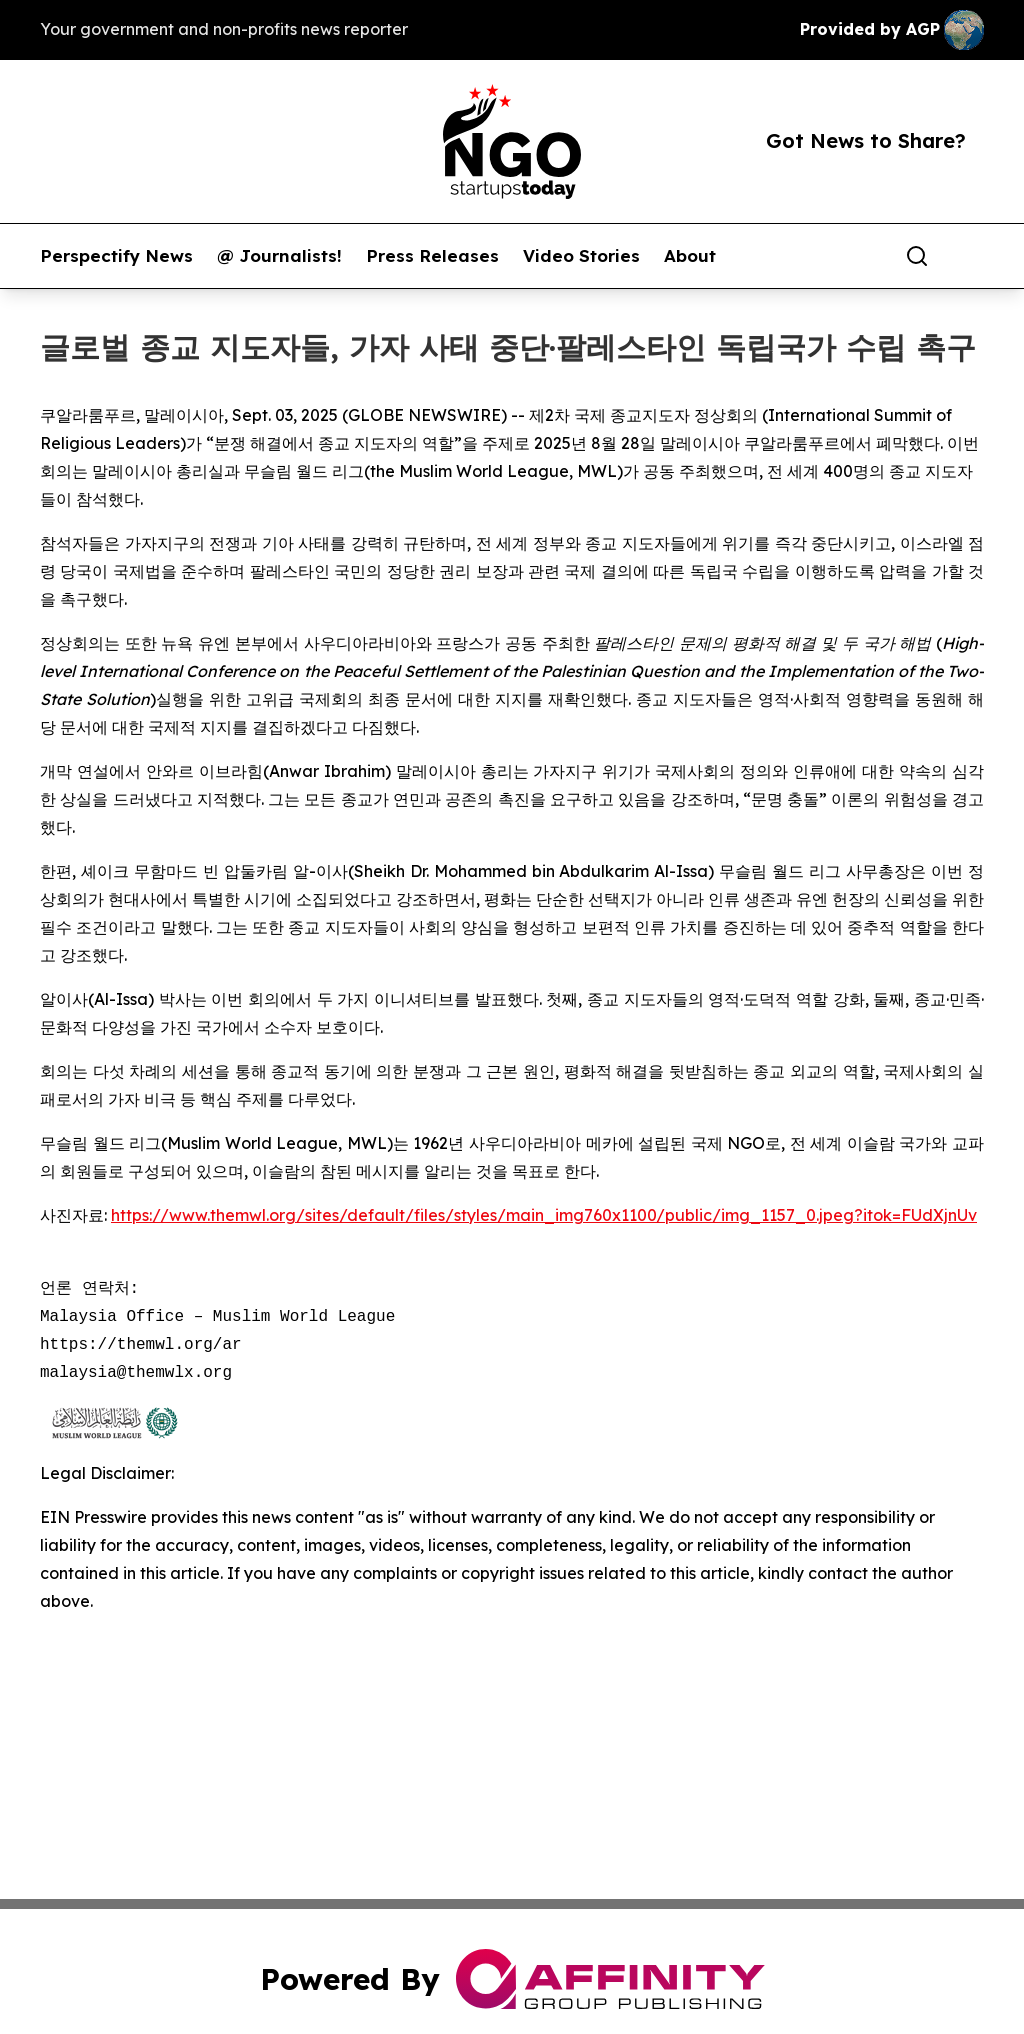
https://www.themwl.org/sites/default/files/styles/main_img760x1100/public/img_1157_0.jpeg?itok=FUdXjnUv (544, 1215)
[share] (970, 256)
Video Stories (581, 256)
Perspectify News (116, 256)
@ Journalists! (279, 256)
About (690, 256)
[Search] (917, 256)
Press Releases (432, 256)
